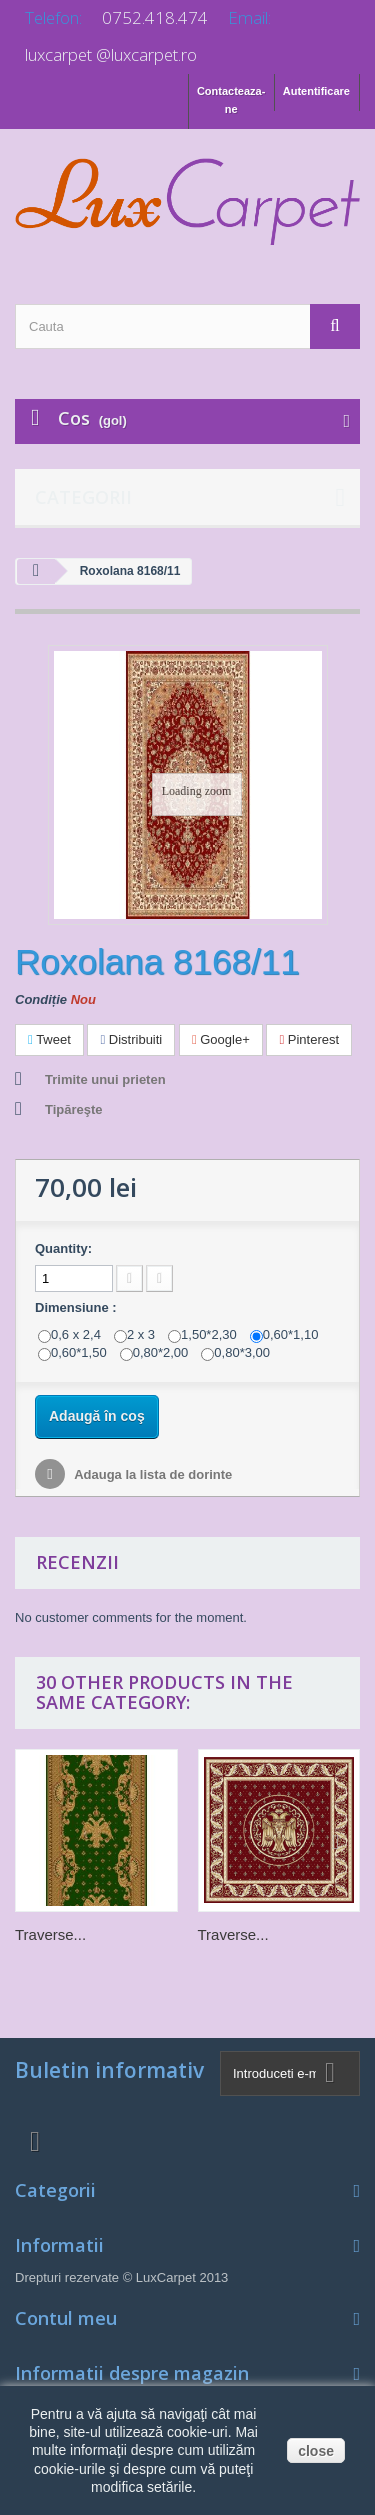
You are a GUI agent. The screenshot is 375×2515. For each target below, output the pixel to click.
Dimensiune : (77, 1307)
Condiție (41, 999)
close (316, 2451)
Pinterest (309, 1039)
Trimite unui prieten (105, 1079)
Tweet (49, 1039)
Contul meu (66, 2318)
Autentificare (316, 91)
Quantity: (63, 1248)
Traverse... (50, 1934)
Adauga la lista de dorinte (151, 1474)
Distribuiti (131, 1039)
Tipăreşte (74, 1109)
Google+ (221, 1039)
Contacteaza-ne (231, 100)
